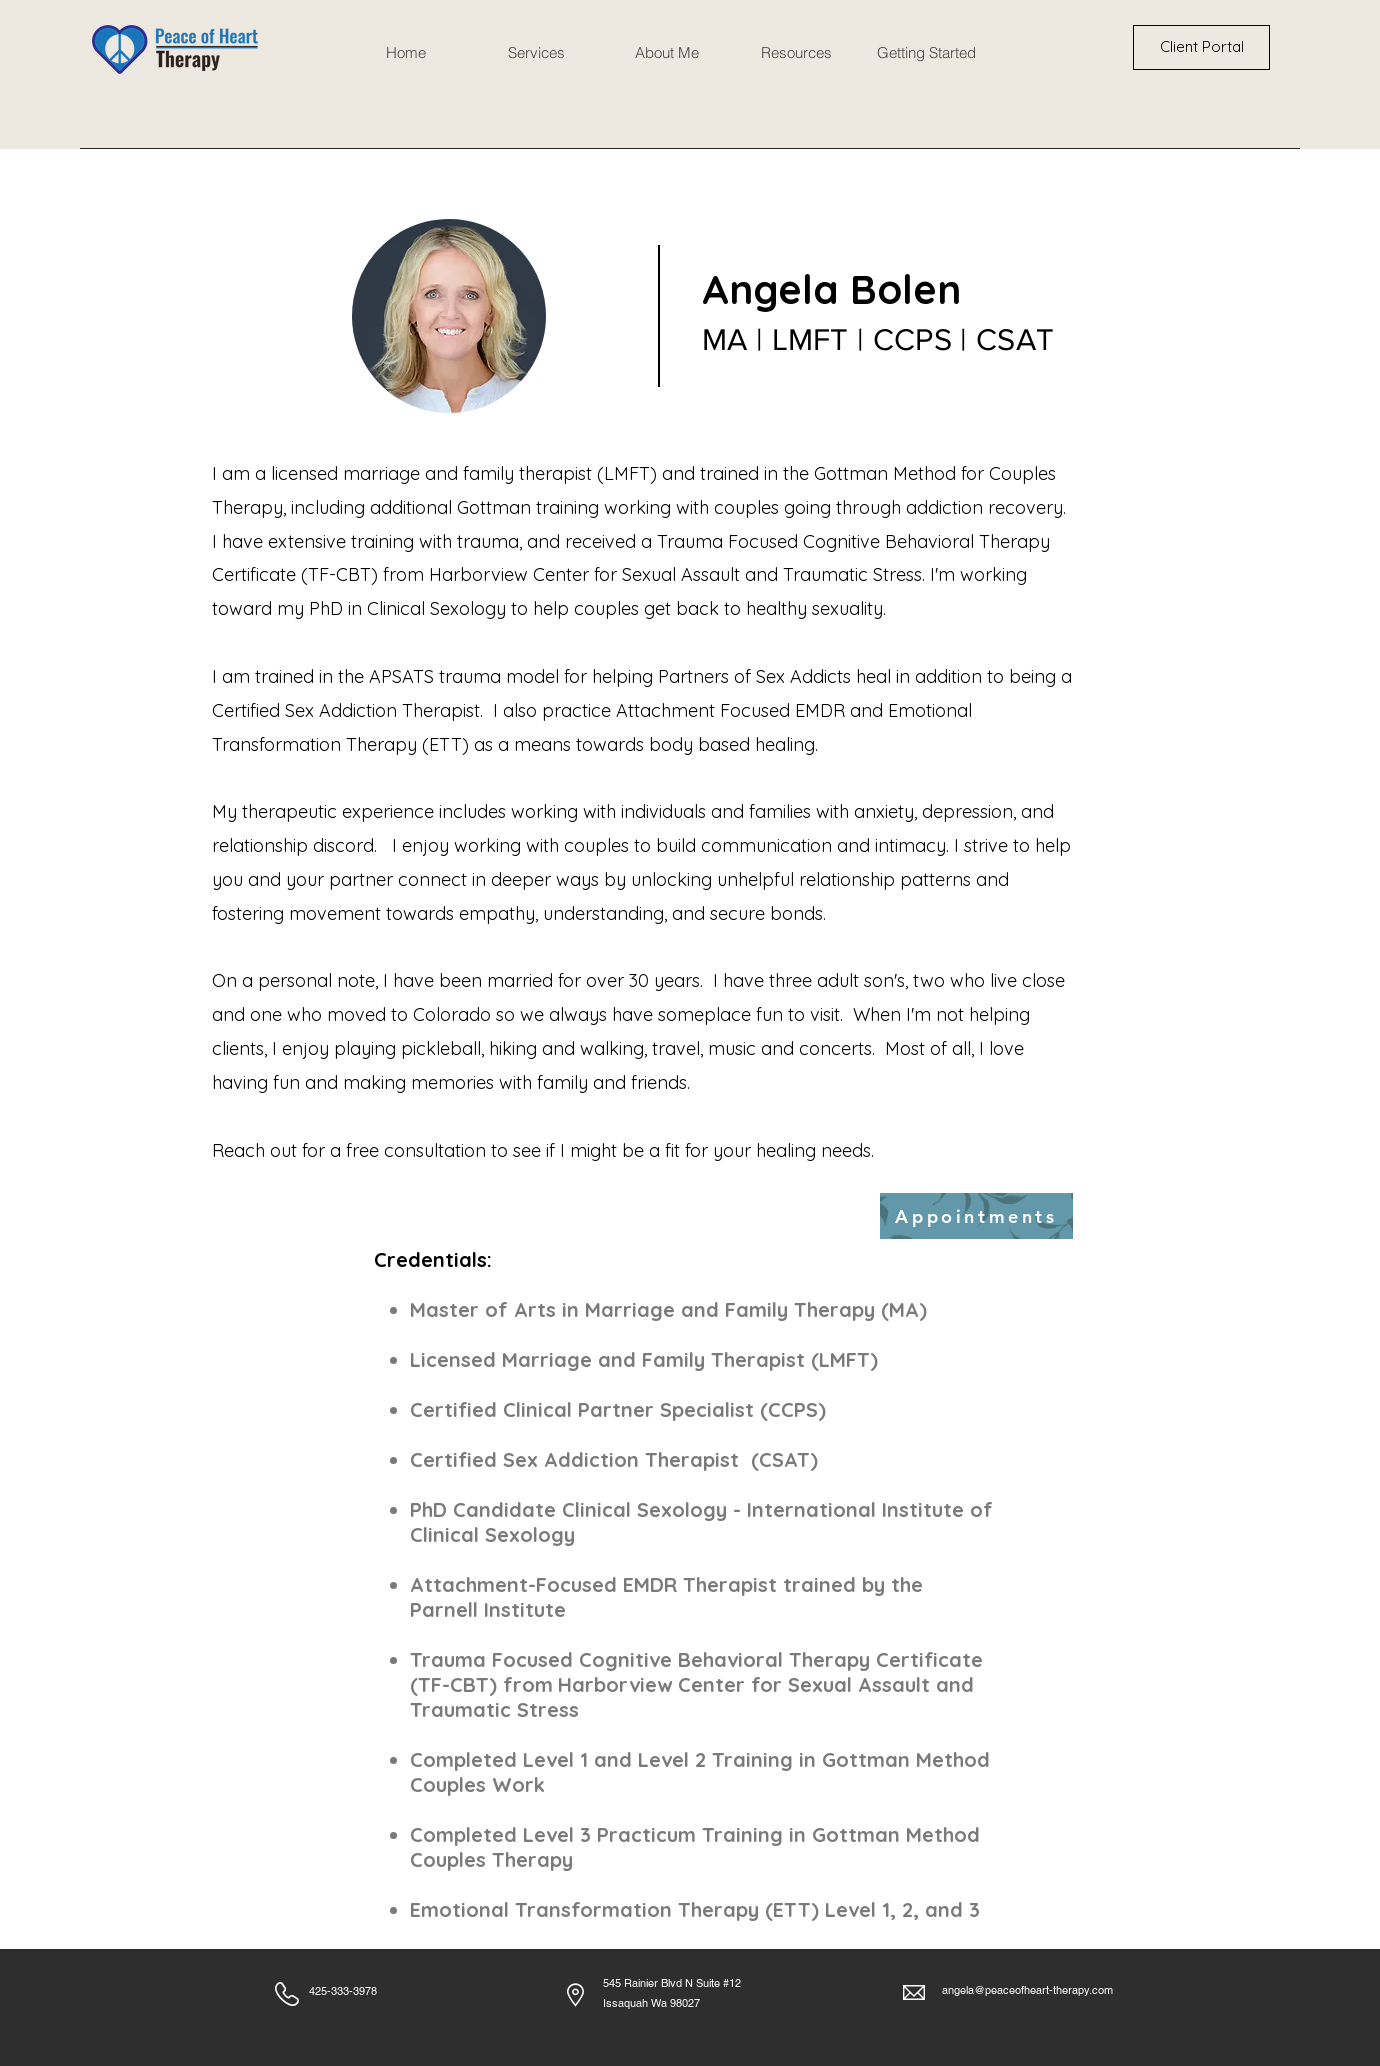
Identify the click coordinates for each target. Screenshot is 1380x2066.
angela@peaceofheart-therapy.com (1027, 1990)
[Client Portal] (1201, 47)
